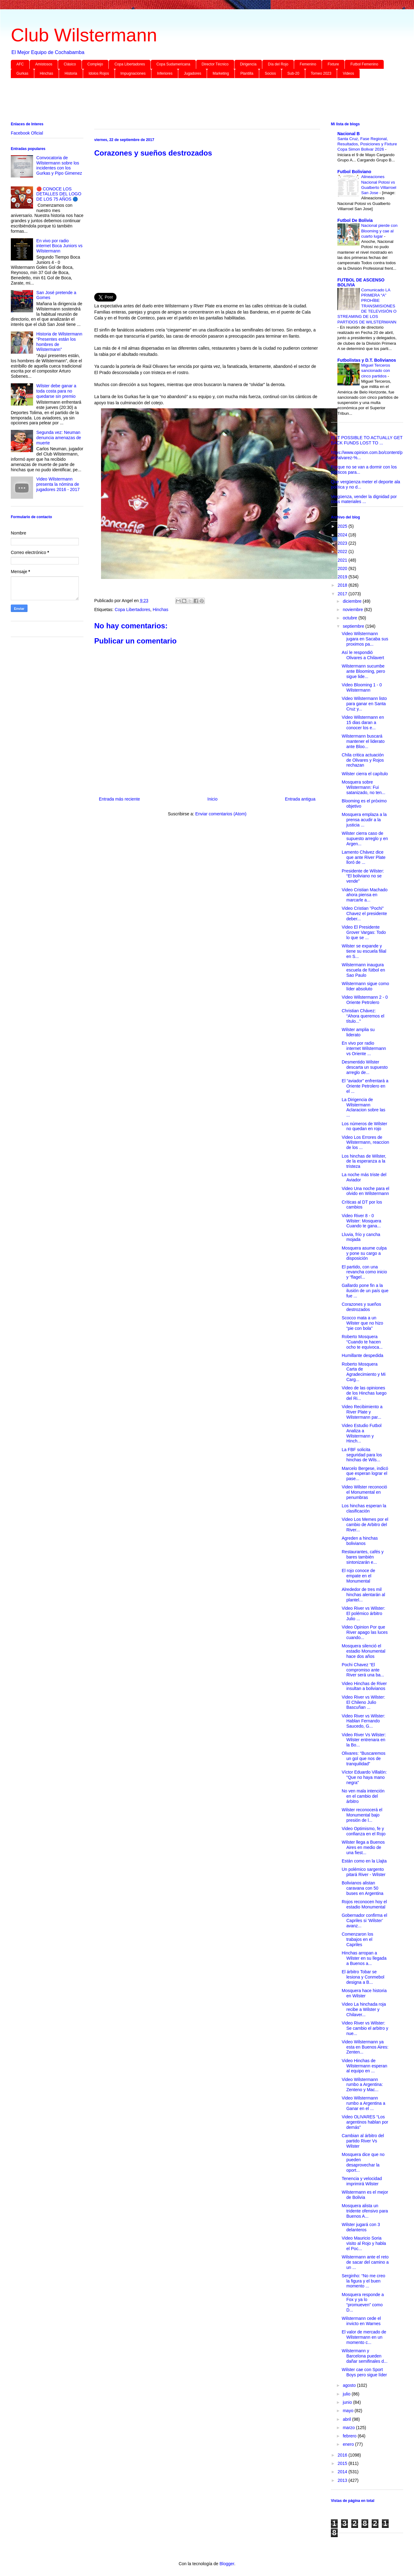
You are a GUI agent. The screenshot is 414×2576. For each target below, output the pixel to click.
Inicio (212, 799)
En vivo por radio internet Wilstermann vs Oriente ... (364, 1048)
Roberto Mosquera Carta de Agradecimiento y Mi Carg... (364, 1372)
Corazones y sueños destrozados (361, 1307)
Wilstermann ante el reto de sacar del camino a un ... (365, 2262)
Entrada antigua (300, 799)
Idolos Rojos (99, 73)
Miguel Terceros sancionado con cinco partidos (375, 370)
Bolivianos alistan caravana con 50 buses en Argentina (362, 1888)
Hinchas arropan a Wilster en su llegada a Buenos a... (364, 1958)
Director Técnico (215, 64)
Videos (348, 73)
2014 (343, 2471)
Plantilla (246, 73)
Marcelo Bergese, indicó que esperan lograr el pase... (365, 1473)
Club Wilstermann (84, 35)
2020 (343, 568)
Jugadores (192, 73)
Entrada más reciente (119, 799)
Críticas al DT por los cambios (362, 1205)
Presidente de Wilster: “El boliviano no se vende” (363, 876)
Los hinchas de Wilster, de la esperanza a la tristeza (364, 1161)
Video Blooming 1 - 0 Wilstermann (362, 687)
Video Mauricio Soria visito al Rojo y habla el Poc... (364, 2243)
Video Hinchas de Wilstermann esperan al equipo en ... (364, 2066)
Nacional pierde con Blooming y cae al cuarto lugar (379, 231)
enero (349, 2444)
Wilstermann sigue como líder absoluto (365, 986)
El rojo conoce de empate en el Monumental (358, 1575)
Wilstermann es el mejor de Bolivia (365, 2195)
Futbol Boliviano (354, 171)
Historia (71, 73)
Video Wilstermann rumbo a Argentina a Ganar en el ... (363, 2103)
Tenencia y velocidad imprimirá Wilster (362, 2181)
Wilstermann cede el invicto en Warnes (361, 2321)
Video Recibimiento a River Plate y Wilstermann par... (362, 1412)
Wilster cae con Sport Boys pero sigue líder (364, 2372)
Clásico (70, 64)
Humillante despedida (362, 1355)
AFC (20, 64)
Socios (270, 73)
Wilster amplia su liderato (358, 1032)
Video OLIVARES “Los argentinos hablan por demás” (365, 2122)
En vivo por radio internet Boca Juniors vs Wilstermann (59, 246)
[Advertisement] (196, 101)
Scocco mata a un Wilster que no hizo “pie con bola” (362, 1323)
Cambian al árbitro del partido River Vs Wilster (363, 2141)
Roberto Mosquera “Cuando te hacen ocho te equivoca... (362, 1342)
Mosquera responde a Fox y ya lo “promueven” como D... (363, 2302)
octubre (350, 617)
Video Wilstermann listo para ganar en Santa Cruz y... (364, 703)
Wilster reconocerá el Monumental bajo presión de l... (362, 1815)
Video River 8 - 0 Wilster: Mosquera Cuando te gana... (361, 1221)
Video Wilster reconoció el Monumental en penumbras (364, 1492)
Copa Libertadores (129, 64)
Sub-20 (293, 73)
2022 (343, 551)
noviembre (353, 609)
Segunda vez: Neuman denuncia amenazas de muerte (58, 437)
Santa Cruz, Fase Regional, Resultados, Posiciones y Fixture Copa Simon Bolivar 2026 (367, 144)
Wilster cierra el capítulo (365, 773)
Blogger (226, 2563)
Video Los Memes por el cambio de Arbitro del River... (365, 1524)
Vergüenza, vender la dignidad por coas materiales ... (364, 499)
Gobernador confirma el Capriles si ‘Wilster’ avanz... (364, 1920)
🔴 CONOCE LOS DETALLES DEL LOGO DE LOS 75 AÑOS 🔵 (59, 194)
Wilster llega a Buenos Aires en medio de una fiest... (363, 1847)
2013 (343, 2480)
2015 (343, 2463)
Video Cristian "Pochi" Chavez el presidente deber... (364, 913)
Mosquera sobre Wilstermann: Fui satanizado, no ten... (363, 787)
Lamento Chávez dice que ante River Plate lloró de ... (364, 857)
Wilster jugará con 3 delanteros (361, 2227)
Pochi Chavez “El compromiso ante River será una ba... (363, 1670)
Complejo (95, 64)
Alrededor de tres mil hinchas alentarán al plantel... (363, 1594)
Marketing (221, 73)
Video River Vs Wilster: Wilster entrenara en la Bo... (364, 1740)
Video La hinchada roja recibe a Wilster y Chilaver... (364, 2009)
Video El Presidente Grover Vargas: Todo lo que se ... (364, 932)
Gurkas (22, 73)
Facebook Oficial (27, 133)
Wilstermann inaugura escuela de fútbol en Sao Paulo (363, 970)
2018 (343, 585)
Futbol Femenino (364, 64)
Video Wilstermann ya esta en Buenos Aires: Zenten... (365, 2047)
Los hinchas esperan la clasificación (364, 1508)
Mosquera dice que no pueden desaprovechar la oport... (363, 2162)
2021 (343, 560)
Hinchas (46, 73)
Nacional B (348, 133)
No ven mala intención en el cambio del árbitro (363, 1796)
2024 (343, 534)
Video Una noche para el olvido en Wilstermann (365, 1191)
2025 (343, 526)
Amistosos (43, 64)
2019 (343, 576)
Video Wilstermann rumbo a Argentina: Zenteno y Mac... (362, 2084)
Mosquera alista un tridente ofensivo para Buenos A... (365, 2211)
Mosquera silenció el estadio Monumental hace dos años (363, 1651)
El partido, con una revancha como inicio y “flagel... (364, 1272)
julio (347, 2393)
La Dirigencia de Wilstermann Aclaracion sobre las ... (363, 1107)
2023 (343, 543)
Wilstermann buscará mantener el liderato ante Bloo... (363, 741)
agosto (350, 2385)
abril (347, 2419)
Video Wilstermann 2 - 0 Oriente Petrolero (365, 1000)
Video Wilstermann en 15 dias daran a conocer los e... (363, 722)
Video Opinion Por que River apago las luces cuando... (365, 1632)
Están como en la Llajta (364, 1860)
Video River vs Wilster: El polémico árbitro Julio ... (363, 1613)
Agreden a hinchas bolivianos (360, 1541)
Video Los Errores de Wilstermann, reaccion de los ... (365, 1142)
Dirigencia (248, 64)
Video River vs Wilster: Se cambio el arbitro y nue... (365, 2028)
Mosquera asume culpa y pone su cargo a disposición (364, 1253)
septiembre (354, 626)
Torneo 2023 (321, 73)
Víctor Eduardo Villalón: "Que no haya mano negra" (364, 1777)
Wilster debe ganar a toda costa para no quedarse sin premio (56, 391)
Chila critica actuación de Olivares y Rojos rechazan (363, 760)
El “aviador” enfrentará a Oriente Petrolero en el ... (365, 1086)
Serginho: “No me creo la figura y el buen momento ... (363, 2281)
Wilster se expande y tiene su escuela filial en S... (364, 951)
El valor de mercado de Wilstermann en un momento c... (364, 2337)
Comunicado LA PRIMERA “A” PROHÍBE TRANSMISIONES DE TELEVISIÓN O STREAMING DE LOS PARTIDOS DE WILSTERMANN (366, 306)
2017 (343, 593)
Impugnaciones (133, 73)
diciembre (353, 601)
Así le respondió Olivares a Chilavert (363, 655)
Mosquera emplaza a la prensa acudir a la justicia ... (364, 819)
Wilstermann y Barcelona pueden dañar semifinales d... (364, 2356)
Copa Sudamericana (173, 64)
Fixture (333, 64)
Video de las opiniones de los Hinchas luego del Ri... (364, 1393)
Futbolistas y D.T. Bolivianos (366, 360)
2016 (343, 2455)
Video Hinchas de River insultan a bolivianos (364, 1686)
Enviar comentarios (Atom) (221, 813)
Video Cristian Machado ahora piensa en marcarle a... (364, 895)
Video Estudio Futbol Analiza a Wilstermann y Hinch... (362, 1433)
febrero (350, 2435)
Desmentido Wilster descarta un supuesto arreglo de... (365, 1067)
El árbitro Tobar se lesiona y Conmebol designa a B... (363, 1977)
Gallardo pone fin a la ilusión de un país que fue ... (365, 1290)
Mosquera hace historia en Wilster (364, 1993)
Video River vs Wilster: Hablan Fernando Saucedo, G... (363, 1721)
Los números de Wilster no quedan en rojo (364, 1126)
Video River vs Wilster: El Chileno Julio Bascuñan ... (363, 1702)
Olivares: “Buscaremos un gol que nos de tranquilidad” (364, 1758)
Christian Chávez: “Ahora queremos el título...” (363, 1016)
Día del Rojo (278, 64)
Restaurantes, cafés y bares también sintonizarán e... (362, 1557)
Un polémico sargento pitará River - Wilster (364, 1872)
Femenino (308, 64)
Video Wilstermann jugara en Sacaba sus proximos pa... (365, 639)
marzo (349, 2427)
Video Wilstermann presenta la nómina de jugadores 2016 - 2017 (58, 484)
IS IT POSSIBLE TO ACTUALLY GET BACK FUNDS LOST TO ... (367, 440)
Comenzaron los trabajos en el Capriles (357, 1939)
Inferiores (164, 73)
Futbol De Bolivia (355, 220)
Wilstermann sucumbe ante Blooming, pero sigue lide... (363, 671)
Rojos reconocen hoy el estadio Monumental (364, 1904)
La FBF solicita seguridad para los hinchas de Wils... (362, 1455)
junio (348, 2402)
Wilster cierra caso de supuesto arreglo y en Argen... (365, 838)
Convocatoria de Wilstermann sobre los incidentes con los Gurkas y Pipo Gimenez (59, 165)
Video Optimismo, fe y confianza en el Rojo (364, 1831)
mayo (348, 2410)
